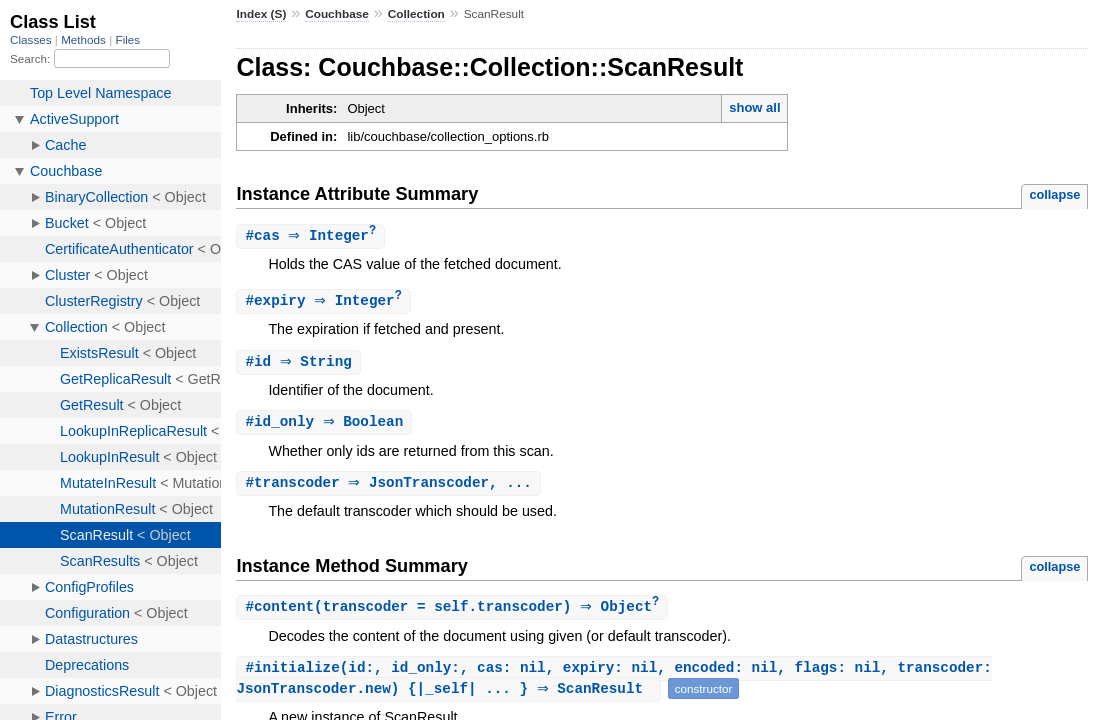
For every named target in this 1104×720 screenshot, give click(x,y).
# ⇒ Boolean (326, 425)
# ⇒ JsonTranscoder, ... (391, 487)
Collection (416, 14)
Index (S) (261, 14)
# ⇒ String (301, 364)
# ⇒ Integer (313, 236)
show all (754, 107)
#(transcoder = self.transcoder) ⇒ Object (454, 612)
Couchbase (337, 14)
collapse (1054, 194)
